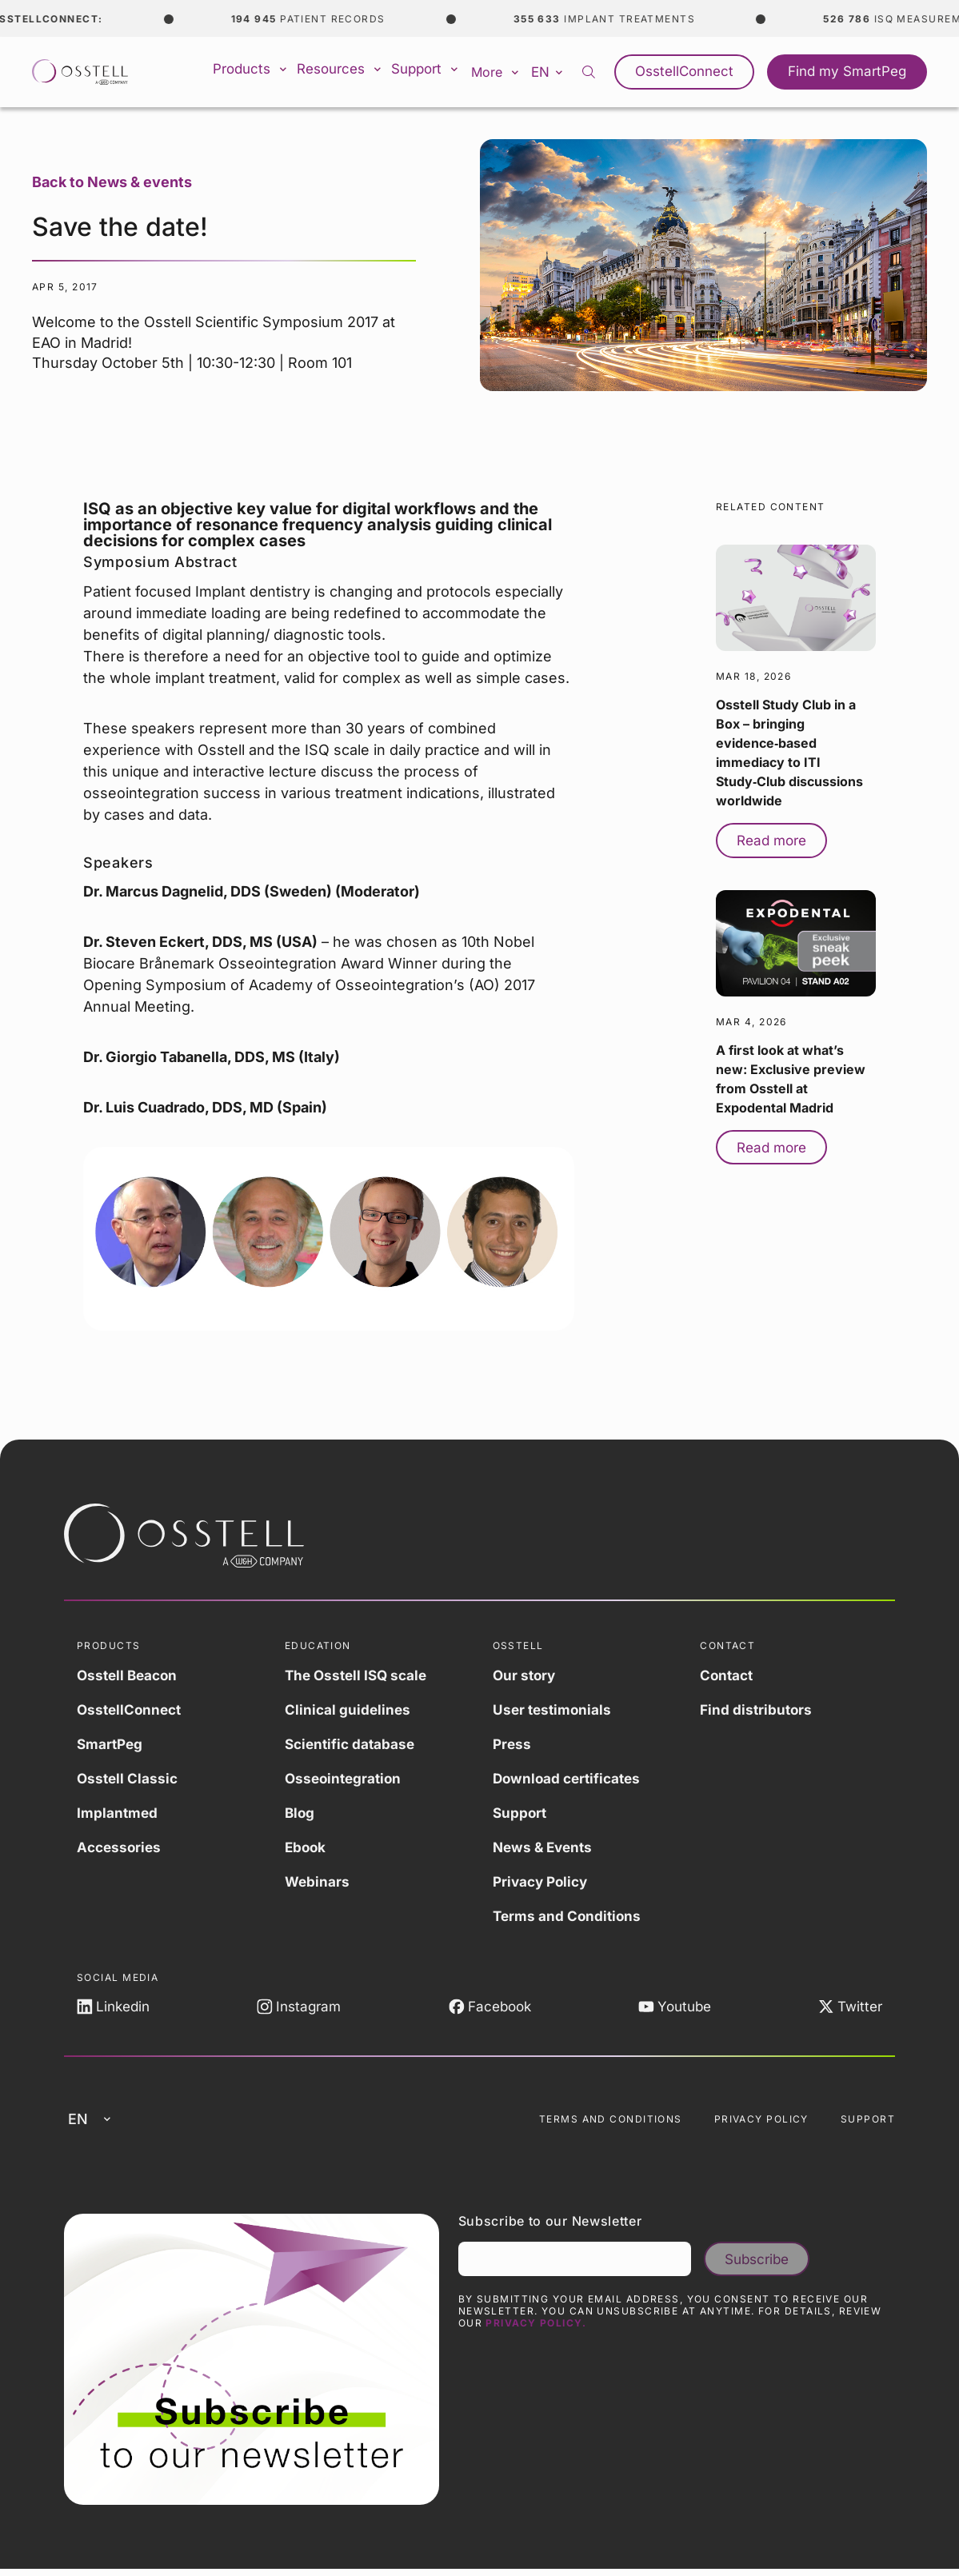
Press (513, 1743)
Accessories (121, 1847)
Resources (349, 72)
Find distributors (757, 1709)
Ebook (306, 1847)
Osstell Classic (129, 1778)
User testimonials (554, 1709)
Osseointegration (345, 1778)
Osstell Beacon (129, 1675)
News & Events (545, 1847)
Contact (728, 1675)
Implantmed (118, 1812)
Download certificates (570, 1778)
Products (258, 72)
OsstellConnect (696, 72)
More (507, 72)
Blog (300, 1812)
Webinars (318, 1881)
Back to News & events (112, 182)
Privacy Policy (543, 1881)
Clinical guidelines (349, 1709)
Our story (525, 1675)
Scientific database (352, 1743)
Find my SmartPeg (851, 72)
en (562, 71)
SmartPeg (111, 1743)
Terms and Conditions (569, 1915)
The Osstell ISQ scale (359, 1675)
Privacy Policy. (535, 2330)
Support (436, 72)
